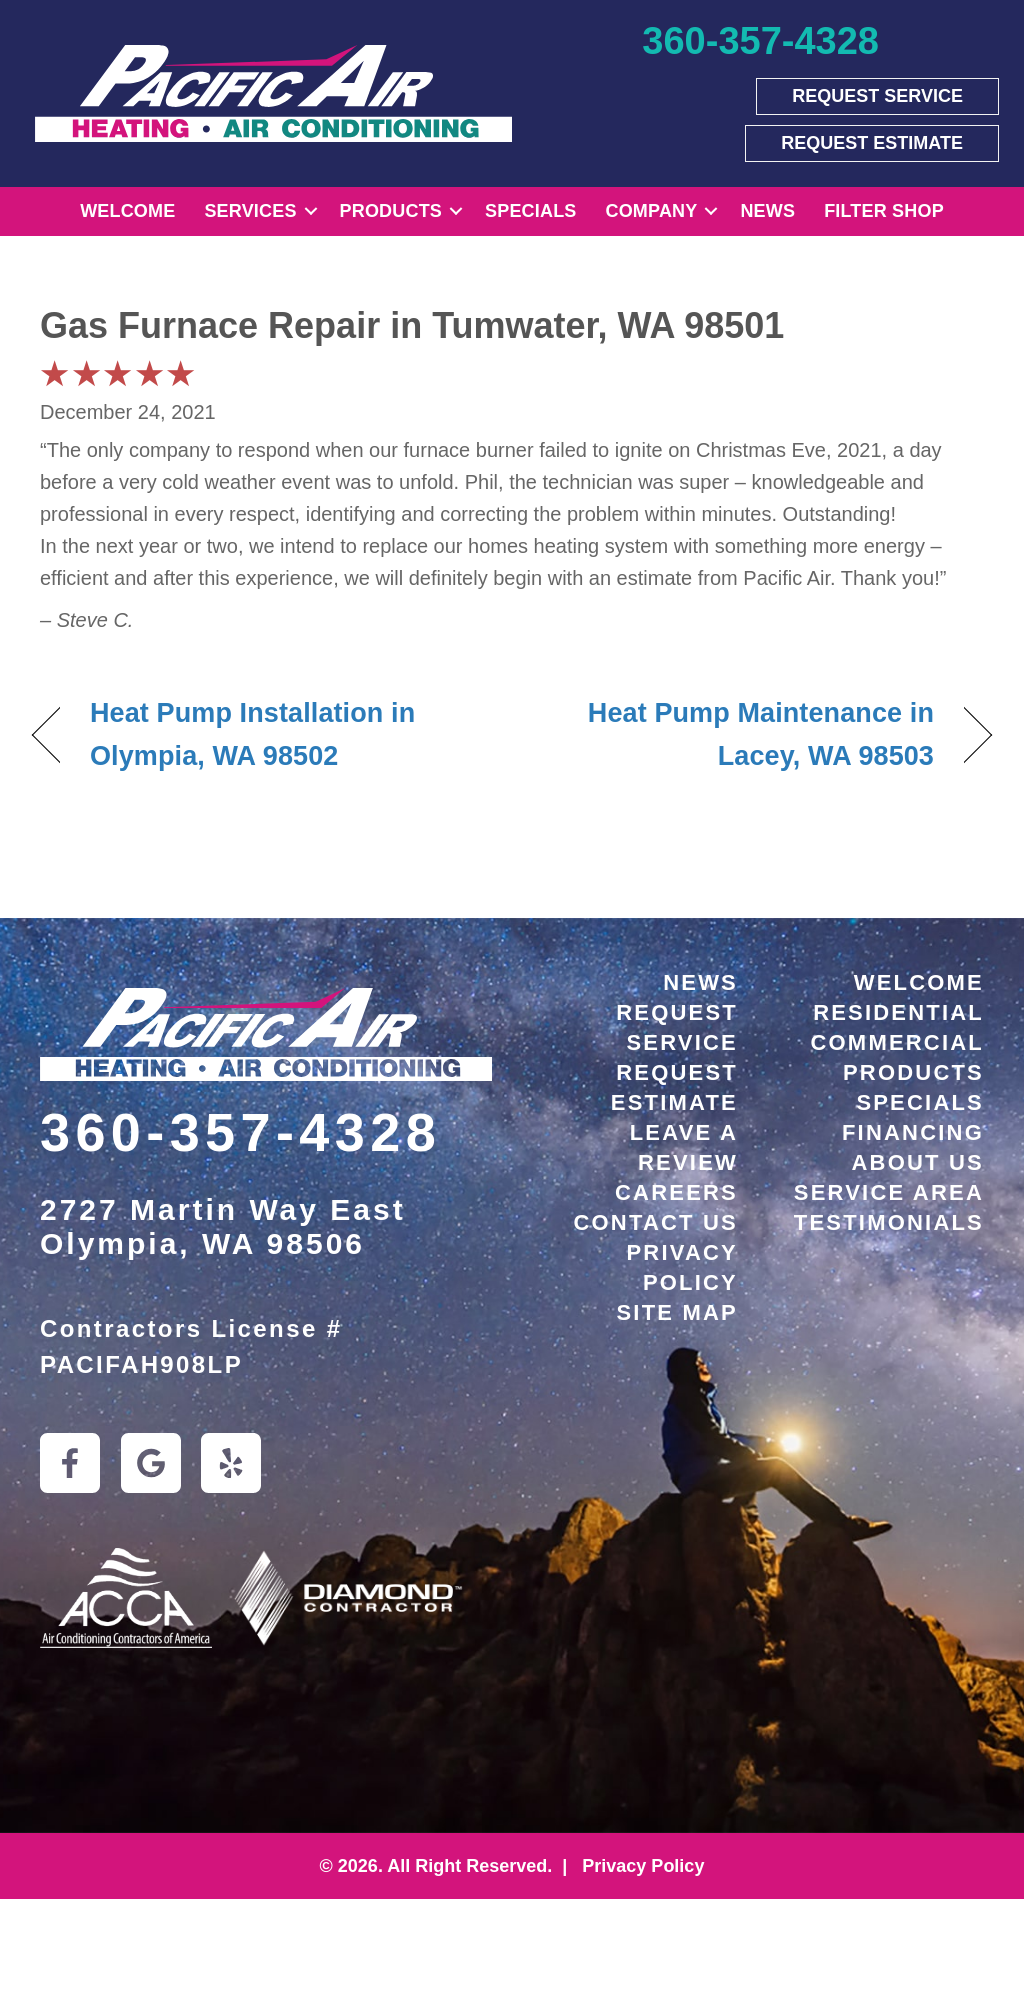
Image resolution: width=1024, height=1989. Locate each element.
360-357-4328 (240, 1132)
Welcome (127, 211)
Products (391, 211)
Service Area (889, 1192)
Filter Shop (884, 211)
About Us (918, 1162)
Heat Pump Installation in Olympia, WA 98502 (252, 734)
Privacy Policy (640, 1866)
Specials (530, 211)
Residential (898, 1012)
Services (250, 211)
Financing (913, 1132)
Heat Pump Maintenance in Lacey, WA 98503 (737, 734)
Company (652, 211)
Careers (676, 1192)
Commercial (897, 1042)
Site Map (678, 1312)
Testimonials (889, 1222)
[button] (311, 211)
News (767, 211)
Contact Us (655, 1222)
